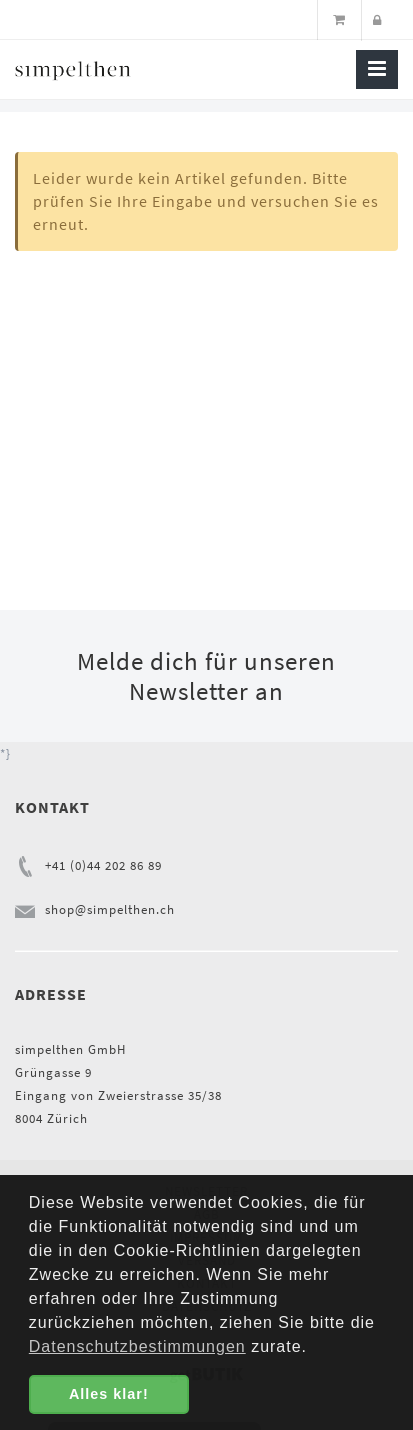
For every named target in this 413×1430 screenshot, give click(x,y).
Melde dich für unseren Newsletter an (206, 676)
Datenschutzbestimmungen (137, 1346)
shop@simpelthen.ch (110, 909)
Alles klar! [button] (109, 1394)
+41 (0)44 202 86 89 (103, 865)
